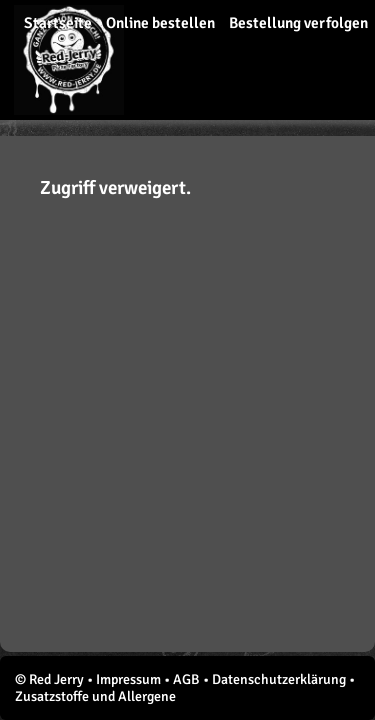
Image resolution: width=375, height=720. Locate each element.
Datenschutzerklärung (279, 679)
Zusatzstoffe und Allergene (95, 696)
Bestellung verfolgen (298, 23)
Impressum (128, 679)
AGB (186, 679)
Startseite (58, 23)
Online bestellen (160, 23)
